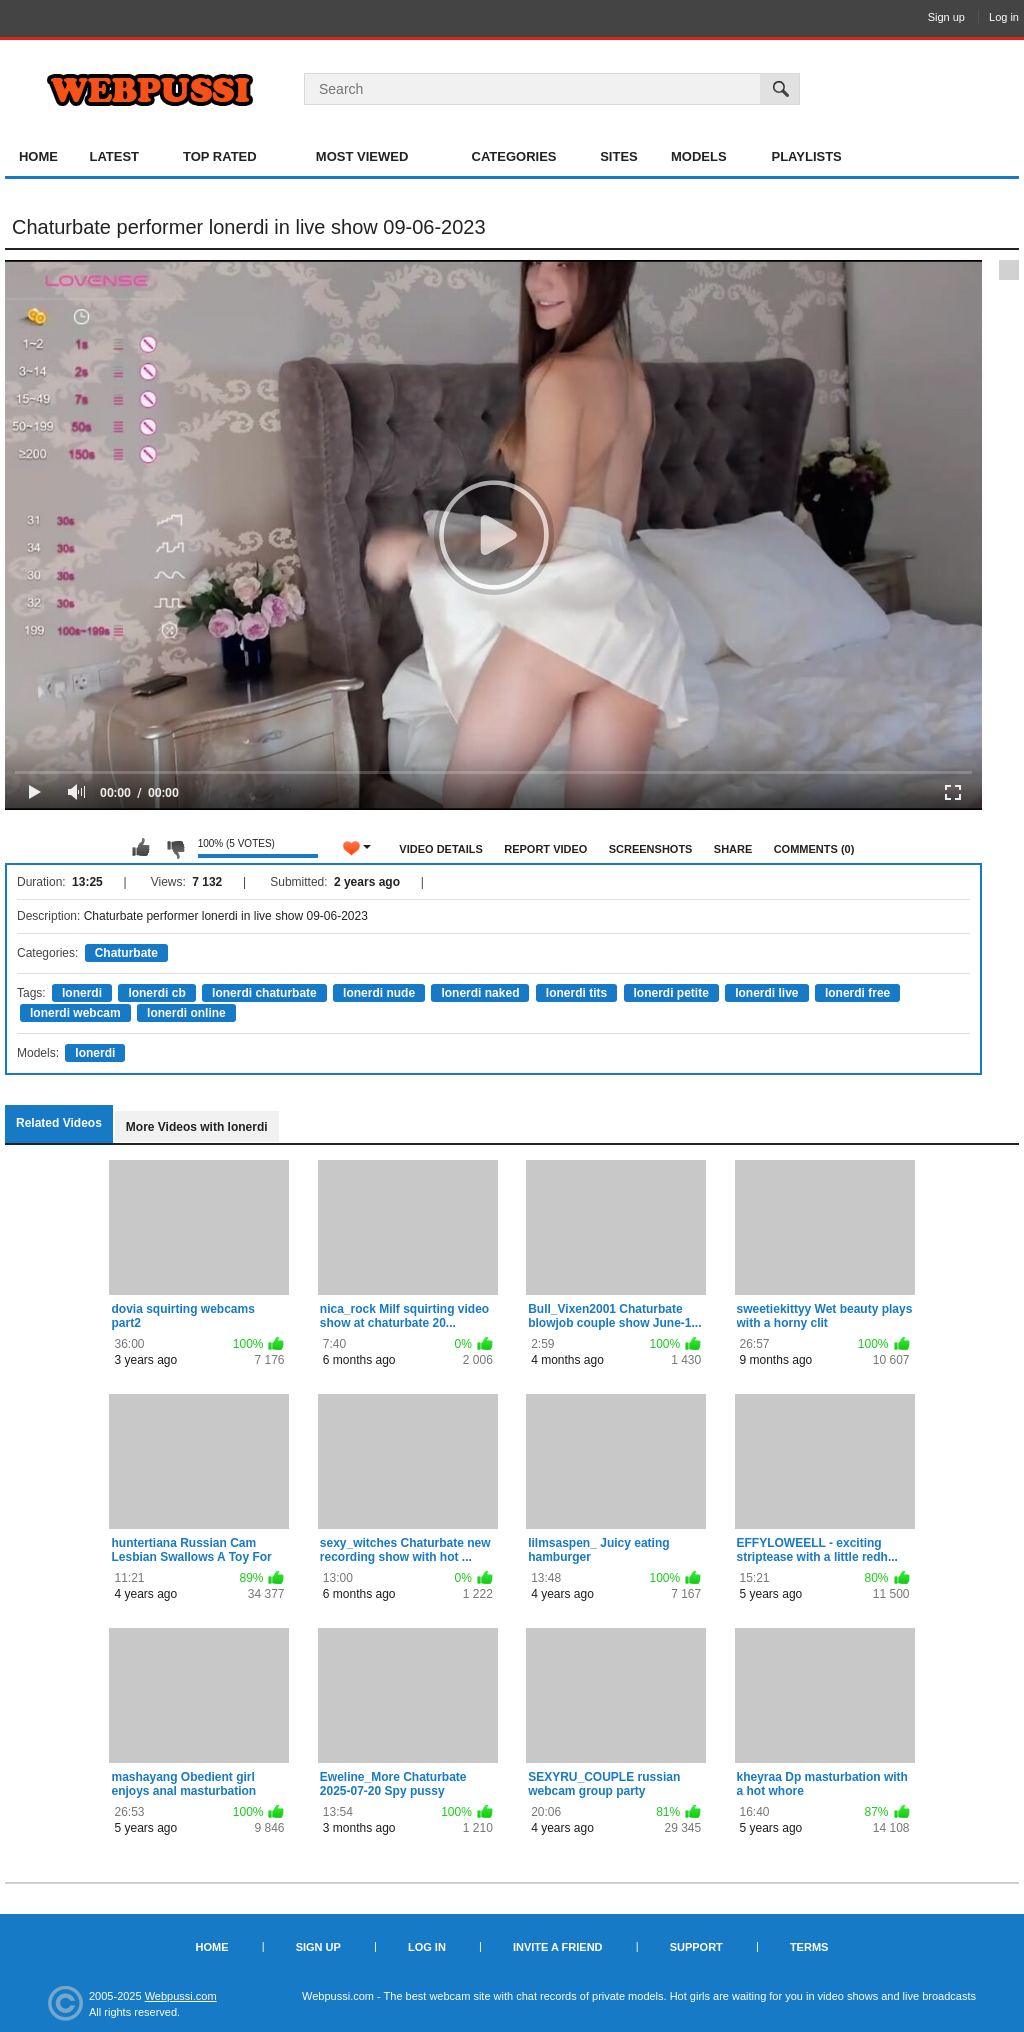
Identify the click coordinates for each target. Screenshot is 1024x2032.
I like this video (141, 848)
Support (696, 1947)
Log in (1004, 17)
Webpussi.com (181, 1996)
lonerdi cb (156, 993)
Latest (114, 156)
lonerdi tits (576, 993)
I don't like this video (175, 848)
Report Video (545, 849)
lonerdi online (186, 1013)
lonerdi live (766, 993)
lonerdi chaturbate (264, 993)
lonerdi (82, 993)
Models (699, 156)
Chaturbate (126, 953)
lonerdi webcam (75, 1013)
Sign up (946, 17)
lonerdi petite (671, 993)
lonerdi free (857, 993)
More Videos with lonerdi (197, 1127)
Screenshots (651, 849)
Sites (619, 156)
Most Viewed (362, 156)
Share (733, 849)
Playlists (806, 156)
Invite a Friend (558, 1947)
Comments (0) (814, 849)
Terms (809, 1947)
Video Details (441, 849)
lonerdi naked (480, 993)
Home (38, 156)
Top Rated (220, 156)
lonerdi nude (379, 993)
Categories (514, 156)
